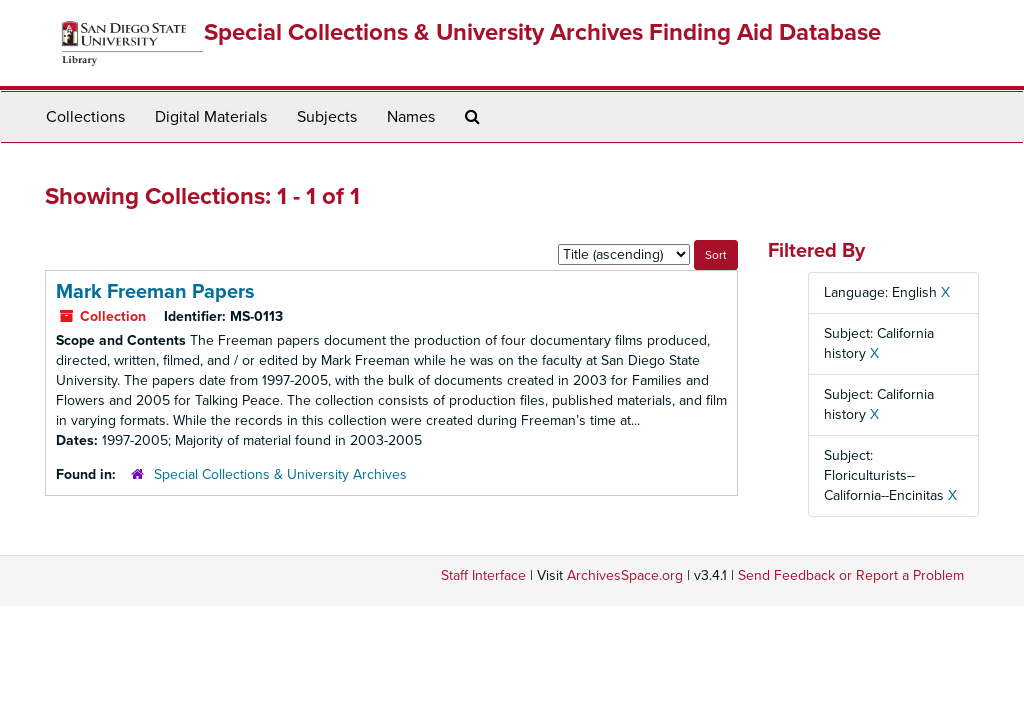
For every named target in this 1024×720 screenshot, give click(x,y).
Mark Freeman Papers (155, 292)
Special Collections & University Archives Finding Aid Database (542, 32)
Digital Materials (211, 117)
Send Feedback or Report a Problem (851, 575)
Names (411, 117)
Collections (85, 117)
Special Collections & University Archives (280, 474)
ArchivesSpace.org (625, 575)
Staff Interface (483, 575)
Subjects (327, 117)
